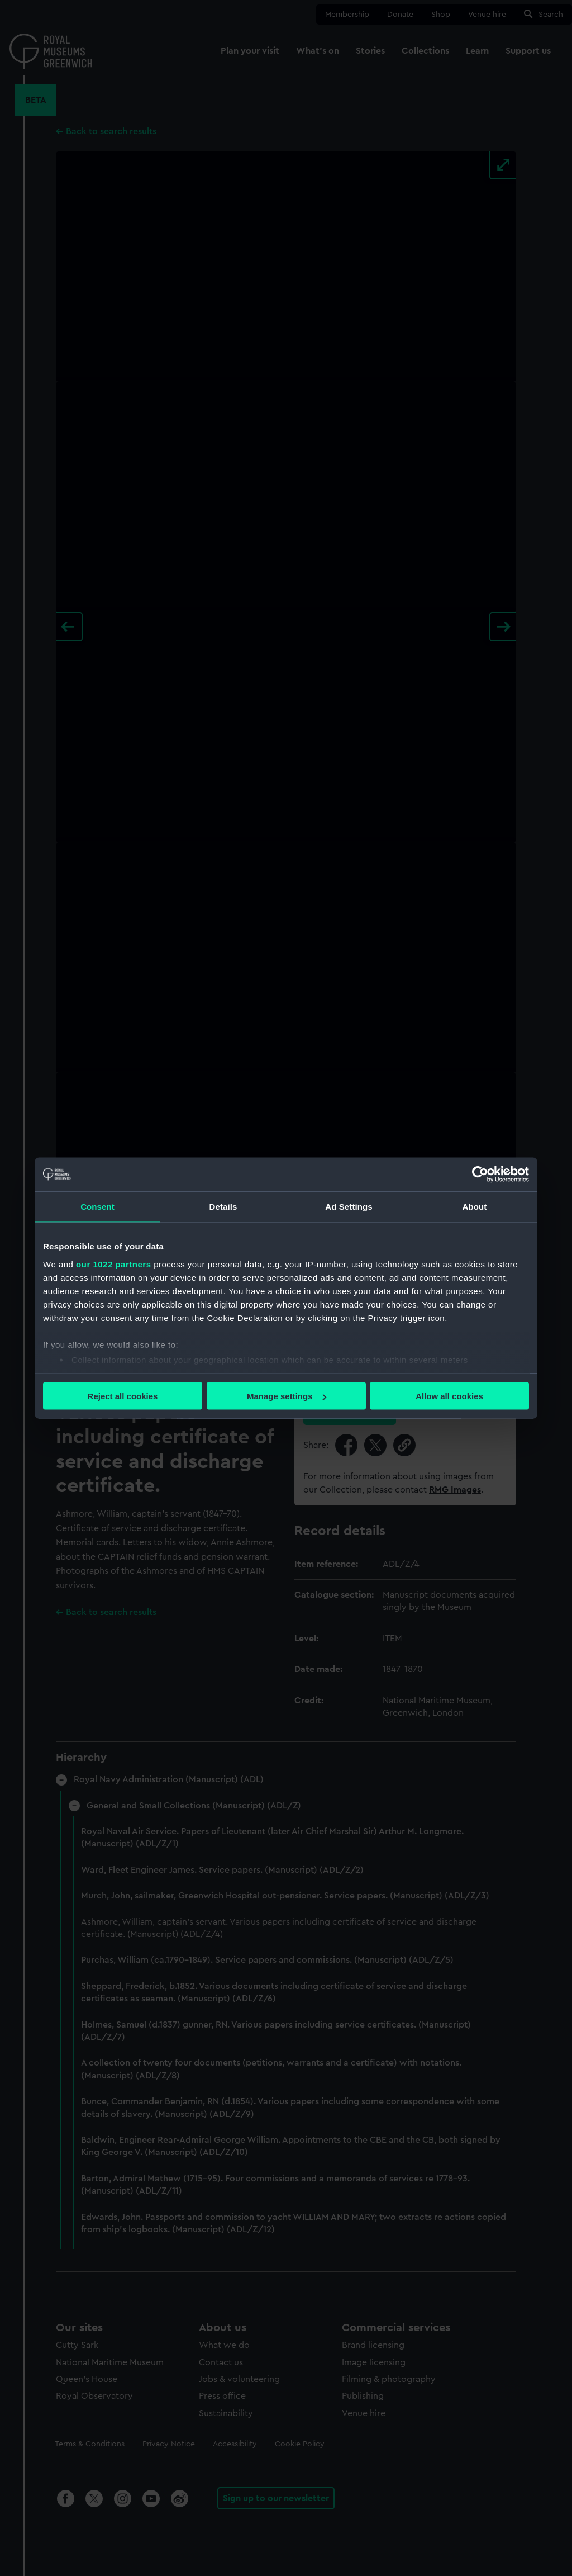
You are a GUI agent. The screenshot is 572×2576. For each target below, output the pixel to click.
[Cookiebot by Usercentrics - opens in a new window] (480, 1174)
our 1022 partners (113, 1263)
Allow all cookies (449, 1396)
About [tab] (475, 1206)
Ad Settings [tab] (348, 1206)
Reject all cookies (123, 1396)
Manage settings (286, 1396)
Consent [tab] (97, 1206)
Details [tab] (223, 1206)
